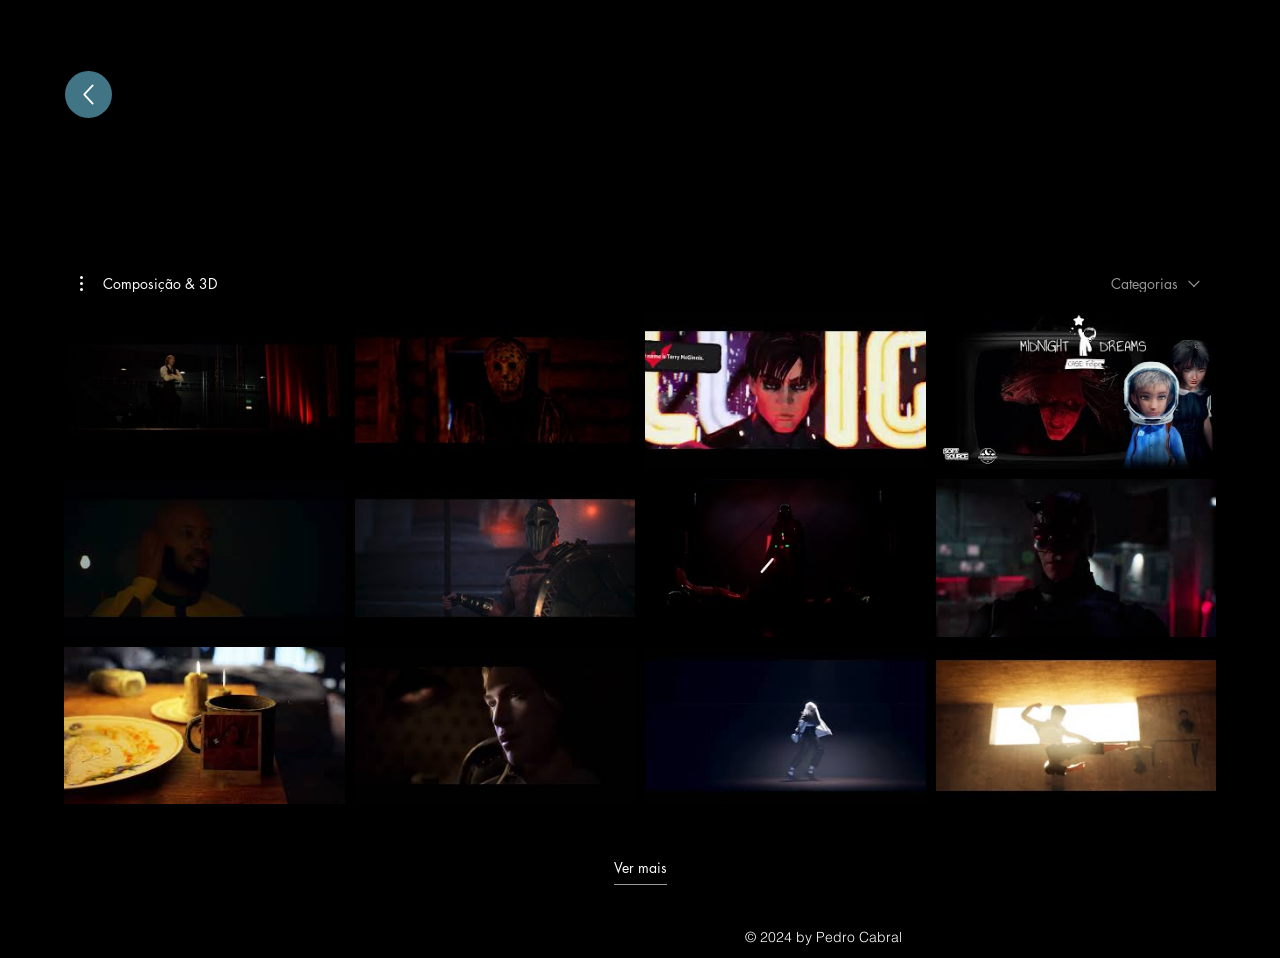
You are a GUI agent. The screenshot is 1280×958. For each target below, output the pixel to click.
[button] (148, 284)
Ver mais (640, 867)
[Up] (88, 94)
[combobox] (1155, 283)
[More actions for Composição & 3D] (148, 284)
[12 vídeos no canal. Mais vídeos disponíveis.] (640, 557)
